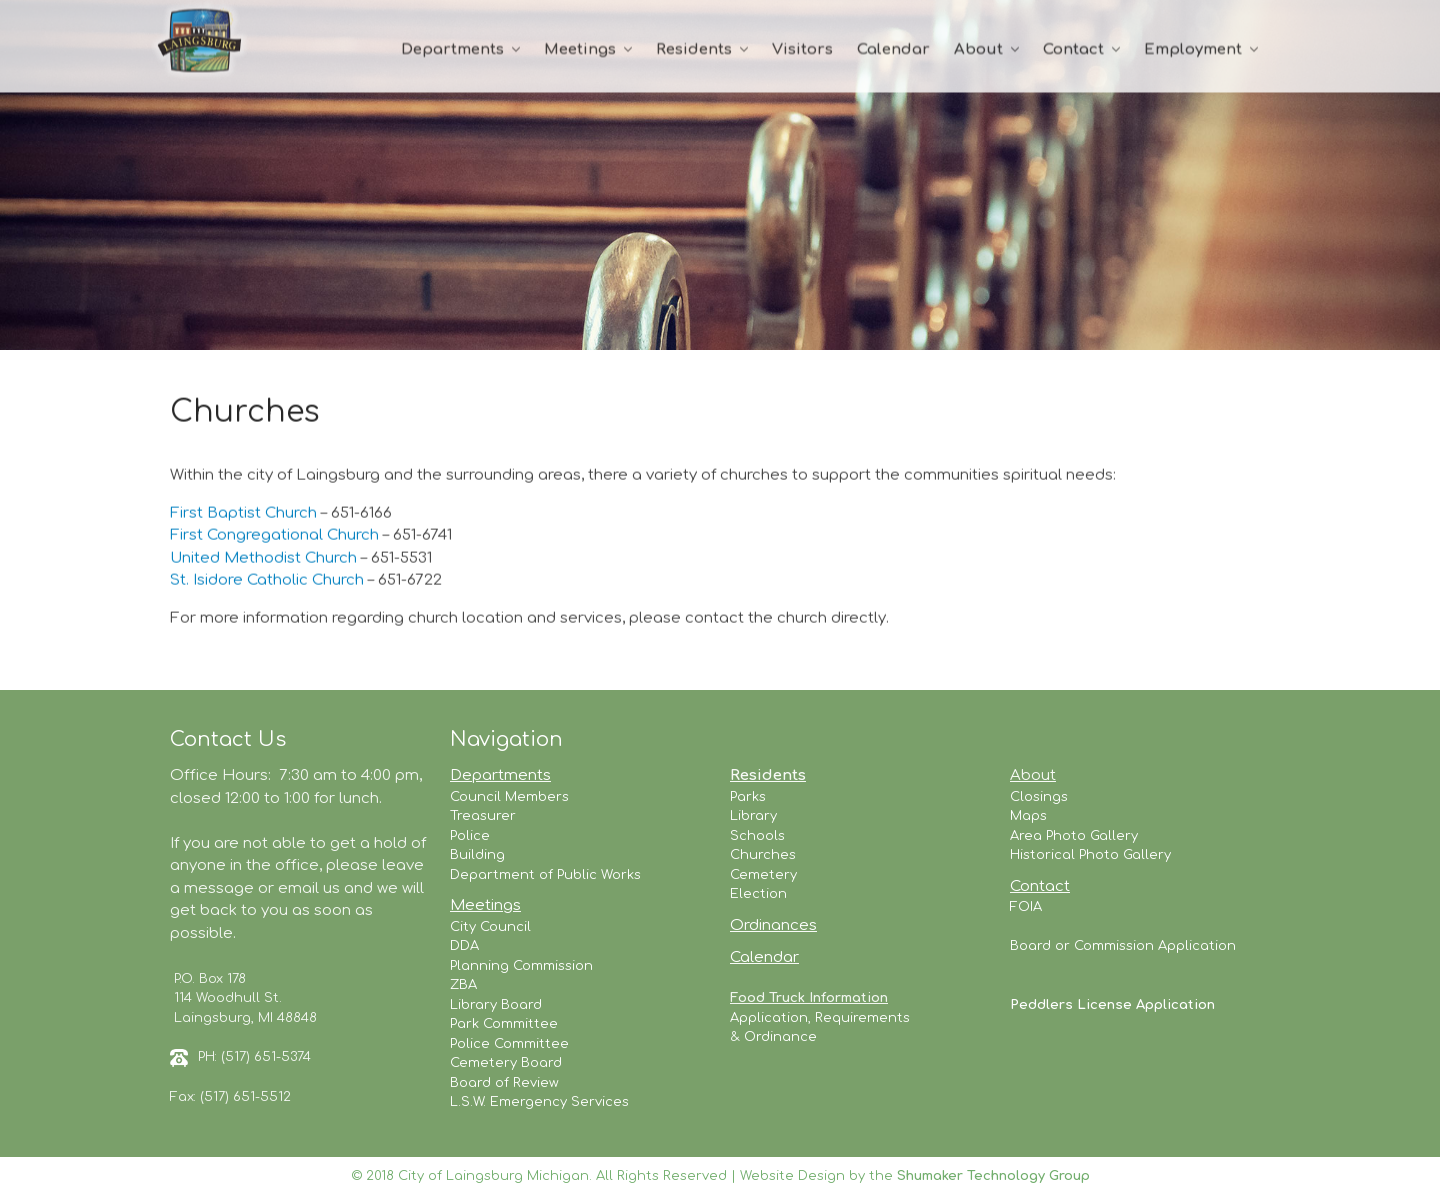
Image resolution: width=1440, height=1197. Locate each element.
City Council (490, 927)
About (978, 49)
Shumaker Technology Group (993, 1176)
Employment (1193, 49)
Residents (694, 49)
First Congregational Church (274, 536)
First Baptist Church (245, 513)
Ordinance (780, 1037)
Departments (452, 49)
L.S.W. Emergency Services (539, 1102)
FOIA (1026, 907)
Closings (1039, 797)
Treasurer (483, 816)
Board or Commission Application (1123, 946)
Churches (763, 855)
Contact (1073, 49)
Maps (1028, 816)
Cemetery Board (506, 1063)
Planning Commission (521, 966)
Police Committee (509, 1044)
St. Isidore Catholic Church (269, 581)
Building (477, 855)
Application (769, 1018)
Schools (757, 836)
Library (753, 816)
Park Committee (504, 1024)
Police (470, 836)
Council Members (509, 797)
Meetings (580, 49)
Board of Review (504, 1083)
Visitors (802, 49)
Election (758, 894)
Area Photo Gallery (1074, 836)
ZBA (463, 985)
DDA (464, 946)
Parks (748, 797)
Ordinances (773, 925)
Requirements (862, 1018)
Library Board (496, 1005)
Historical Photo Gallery (1090, 855)
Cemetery (763, 875)
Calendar (893, 49)
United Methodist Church (263, 558)
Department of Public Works (545, 875)
